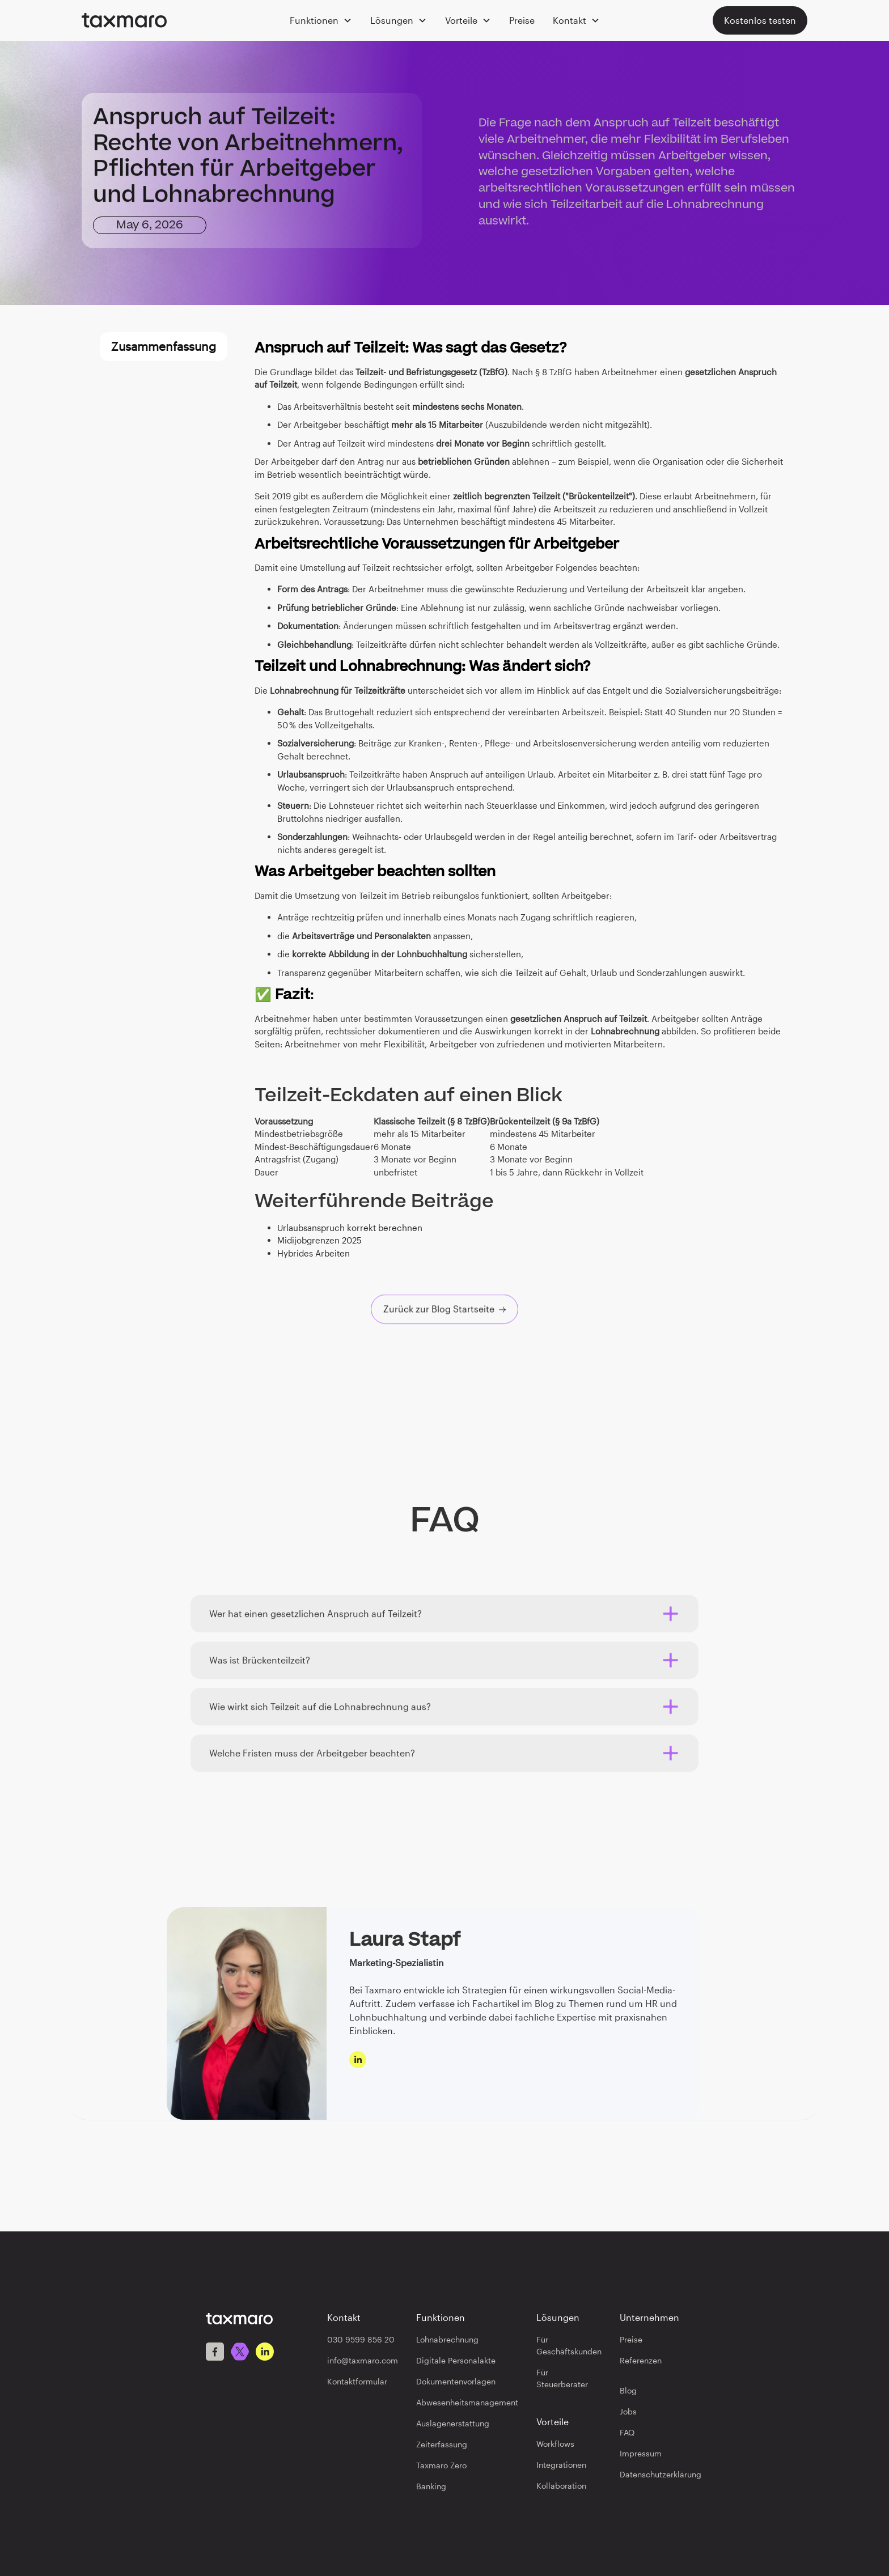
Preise (522, 20)
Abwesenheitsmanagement (467, 2402)
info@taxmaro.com (362, 2360)
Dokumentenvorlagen (456, 2381)
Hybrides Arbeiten (313, 1253)
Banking (431, 2486)
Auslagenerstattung (452, 2423)
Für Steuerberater (562, 2378)
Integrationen (561, 2464)
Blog (628, 2390)
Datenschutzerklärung (660, 2474)
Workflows (555, 2443)
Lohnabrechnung (447, 2339)
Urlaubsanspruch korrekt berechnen (349, 1228)
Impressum (641, 2453)
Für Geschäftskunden (569, 2345)
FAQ (627, 2432)
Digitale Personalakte (456, 2360)
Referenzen (641, 2360)
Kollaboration (561, 2485)
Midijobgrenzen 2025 (319, 1240)
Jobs (628, 2411)
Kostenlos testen (760, 20)
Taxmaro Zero (441, 2465)
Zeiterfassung (441, 2444)
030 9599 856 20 (361, 2339)
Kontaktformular (357, 2381)
